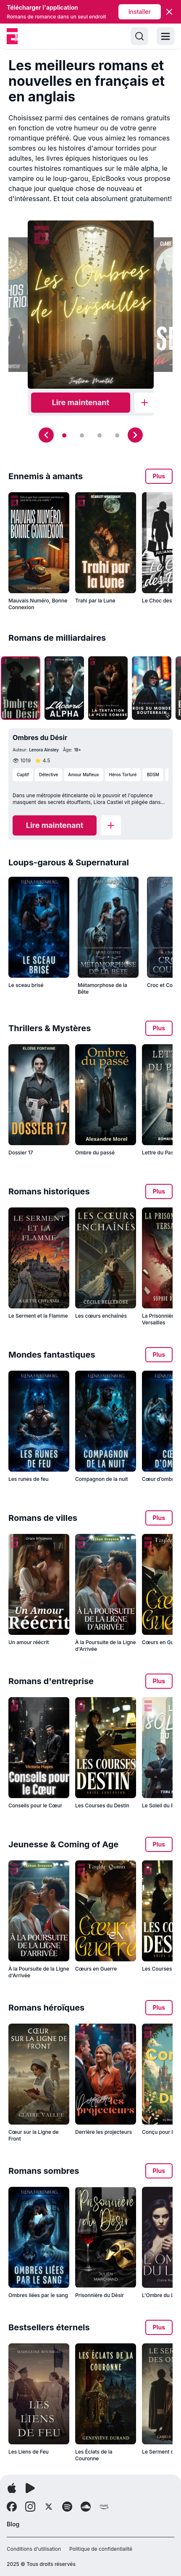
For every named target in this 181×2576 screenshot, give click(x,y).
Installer (140, 11)
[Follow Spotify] (67, 2507)
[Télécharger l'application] (12, 2488)
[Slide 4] (117, 435)
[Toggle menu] (165, 36)
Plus (159, 476)
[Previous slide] (46, 435)
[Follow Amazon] (104, 2507)
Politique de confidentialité (100, 2549)
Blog (13, 2524)
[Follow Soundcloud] (86, 2507)
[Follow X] (49, 2507)
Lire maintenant (80, 402)
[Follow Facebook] (12, 2507)
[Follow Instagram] (30, 2507)
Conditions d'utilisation (34, 2549)
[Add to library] (144, 403)
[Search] (139, 36)
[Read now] (80, 403)
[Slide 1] (64, 435)
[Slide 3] (99, 435)
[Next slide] (135, 435)
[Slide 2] (82, 435)
